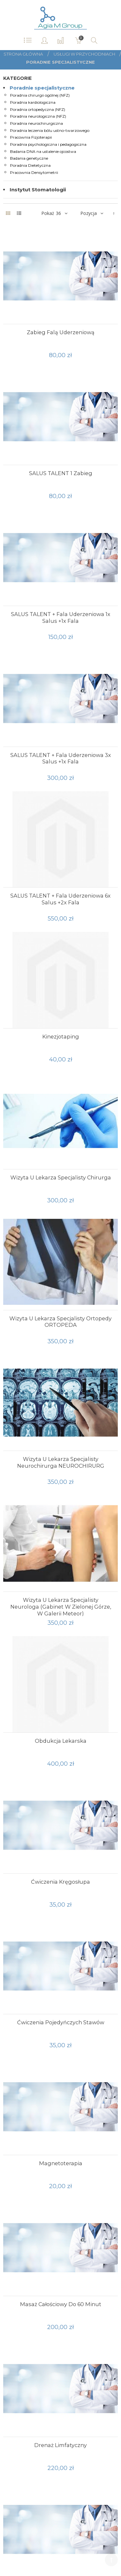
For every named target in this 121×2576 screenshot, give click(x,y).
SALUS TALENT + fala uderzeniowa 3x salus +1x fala (60, 758)
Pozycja (88, 213)
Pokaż (47, 213)
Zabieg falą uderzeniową (61, 332)
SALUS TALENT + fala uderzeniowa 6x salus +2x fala (60, 899)
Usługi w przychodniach (85, 54)
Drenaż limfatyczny (60, 2445)
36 (58, 213)
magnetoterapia (60, 2163)
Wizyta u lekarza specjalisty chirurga (60, 1177)
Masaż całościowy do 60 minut (60, 2304)
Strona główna (23, 54)
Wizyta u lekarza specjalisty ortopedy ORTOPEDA (60, 1321)
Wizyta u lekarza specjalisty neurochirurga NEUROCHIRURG (60, 1462)
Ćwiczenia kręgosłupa (60, 1882)
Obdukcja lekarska (60, 1741)
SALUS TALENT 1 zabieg (60, 473)
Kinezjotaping (60, 1036)
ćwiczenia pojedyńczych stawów (60, 2022)
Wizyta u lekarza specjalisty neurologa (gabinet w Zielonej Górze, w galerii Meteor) (60, 1607)
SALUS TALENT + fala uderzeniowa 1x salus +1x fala (60, 617)
